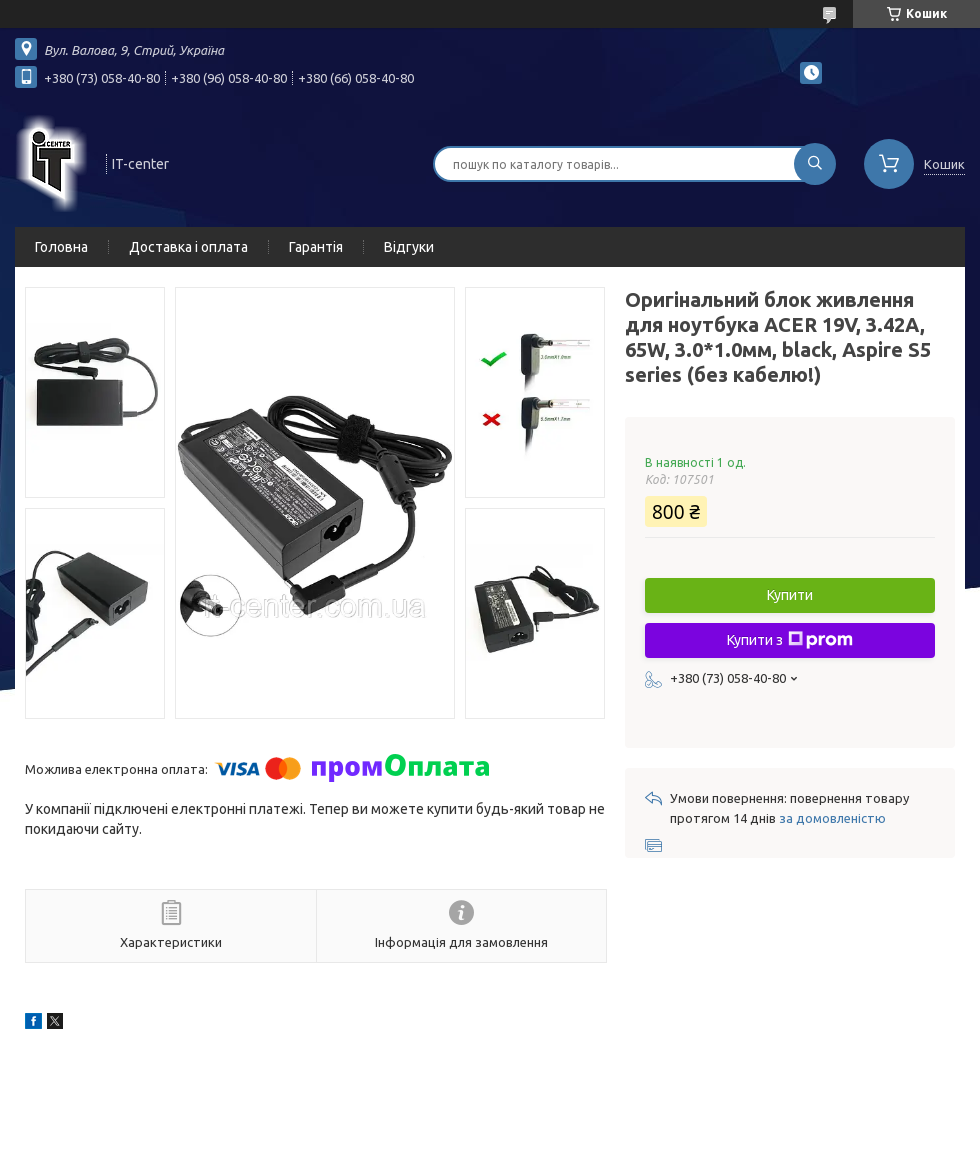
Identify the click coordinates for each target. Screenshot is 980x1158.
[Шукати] (815, 164)
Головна (61, 247)
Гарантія (316, 247)
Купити (790, 595)
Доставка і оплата (188, 247)
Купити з (790, 640)
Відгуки (409, 247)
